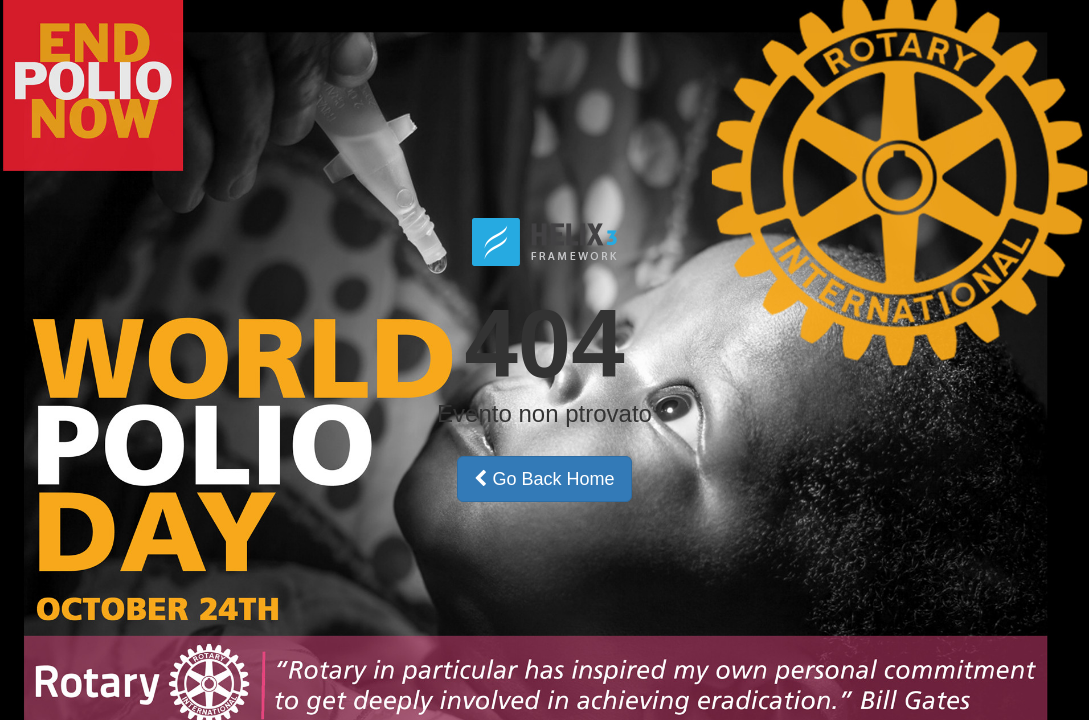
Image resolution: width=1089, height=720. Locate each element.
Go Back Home (544, 479)
